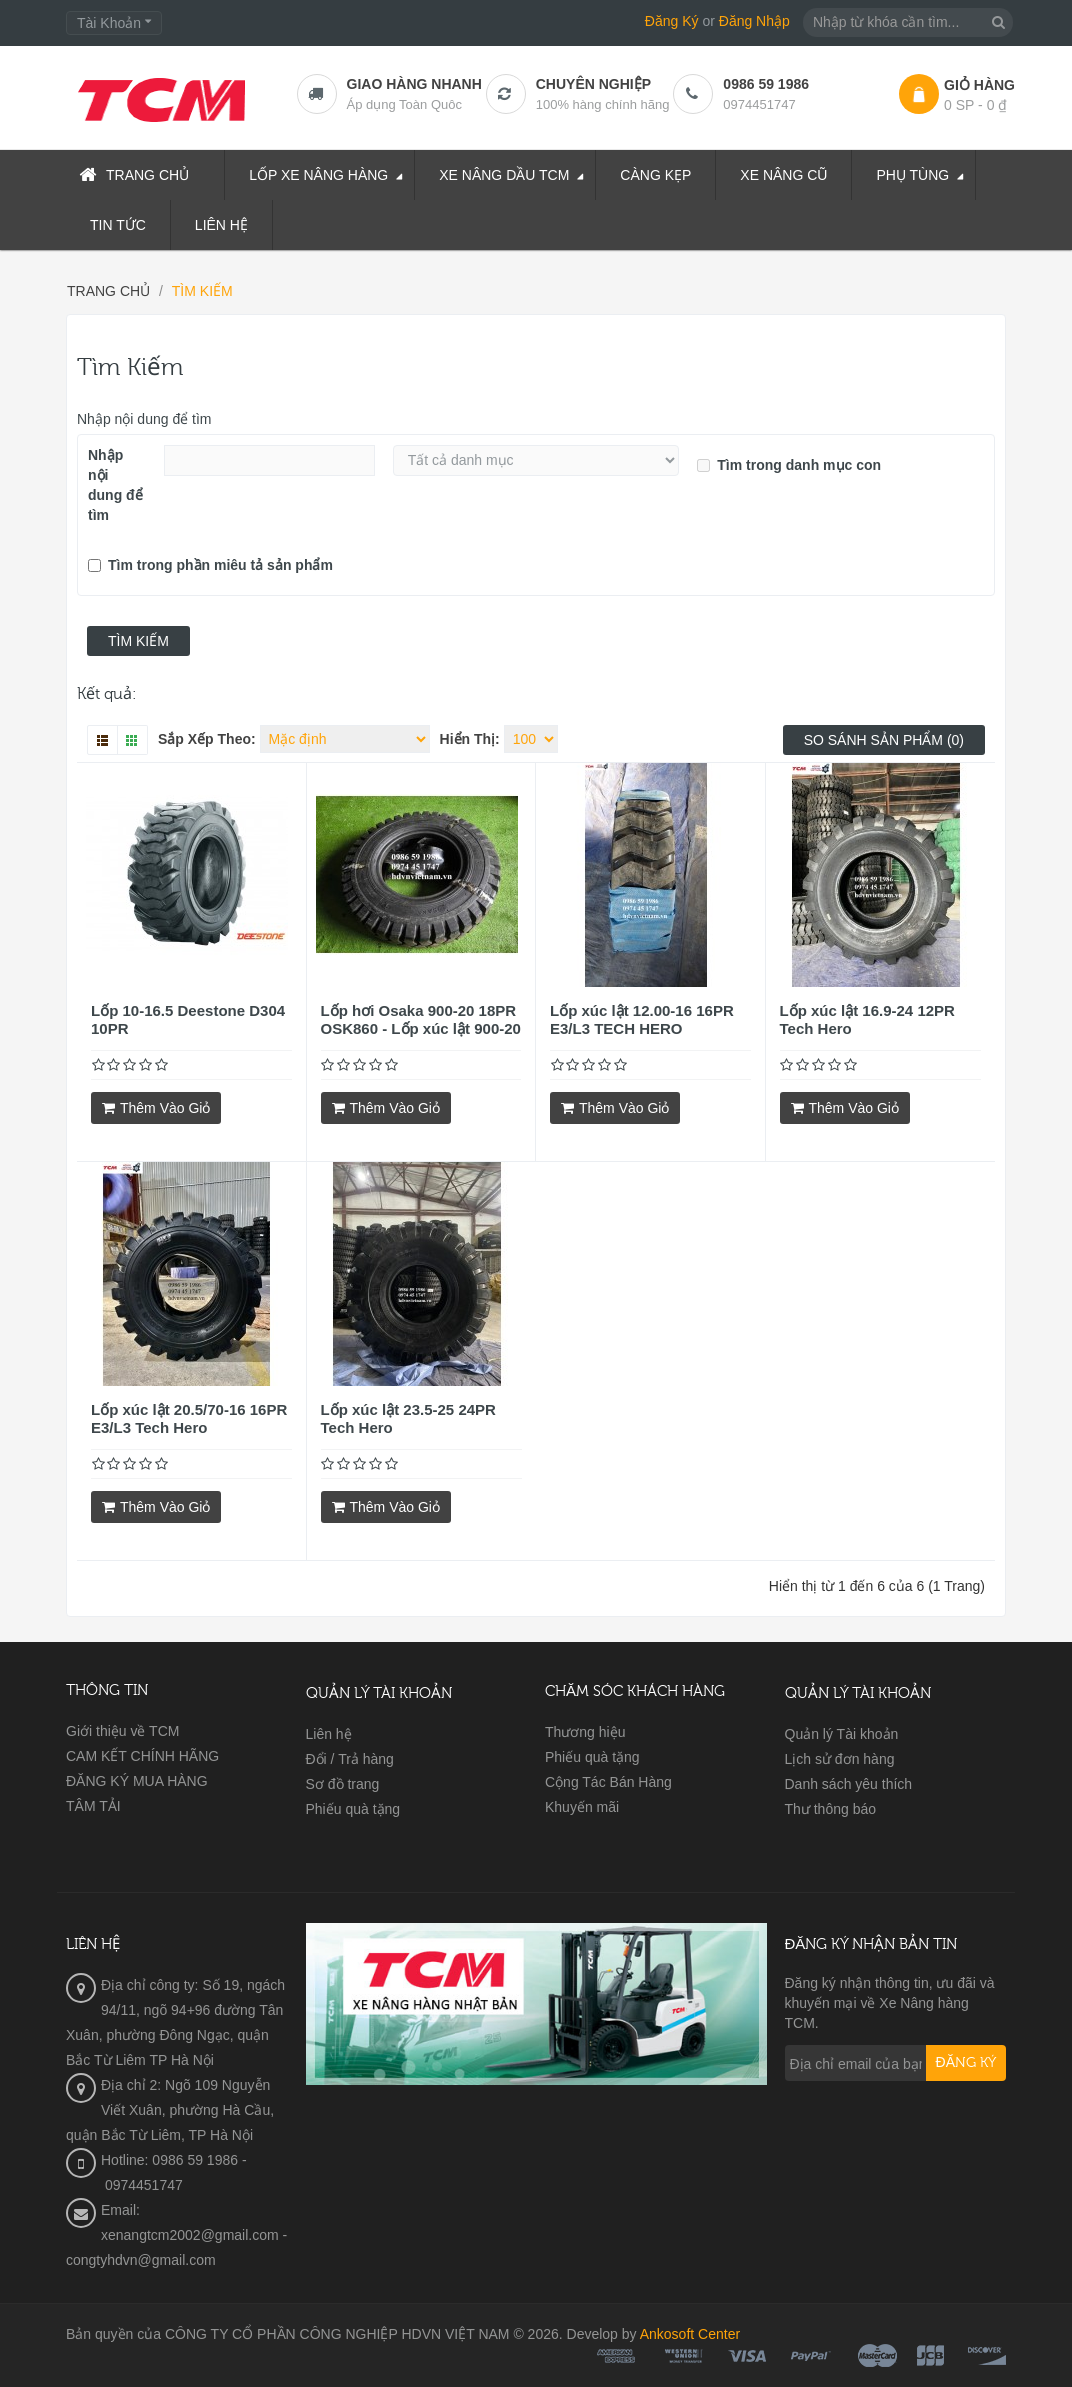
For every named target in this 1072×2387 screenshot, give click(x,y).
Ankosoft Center (690, 2334)
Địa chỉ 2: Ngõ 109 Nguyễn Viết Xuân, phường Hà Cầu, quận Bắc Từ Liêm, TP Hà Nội (170, 2110)
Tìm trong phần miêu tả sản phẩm (210, 565)
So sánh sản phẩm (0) (884, 740)
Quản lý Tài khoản (842, 1734)
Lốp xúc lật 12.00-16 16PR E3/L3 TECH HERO (642, 1019)
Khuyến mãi (582, 1807)
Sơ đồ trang (343, 1784)
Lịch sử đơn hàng (840, 1759)
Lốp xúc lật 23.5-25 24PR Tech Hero (408, 1418)
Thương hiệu (585, 1732)
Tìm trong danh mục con (789, 465)
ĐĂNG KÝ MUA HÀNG (137, 1781)
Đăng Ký (672, 21)
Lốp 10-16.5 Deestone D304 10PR (188, 1019)
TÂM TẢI (93, 1806)
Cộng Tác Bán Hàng (608, 1782)
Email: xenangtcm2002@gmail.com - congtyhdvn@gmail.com (176, 2235)
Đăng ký (966, 2063)
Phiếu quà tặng (353, 1809)
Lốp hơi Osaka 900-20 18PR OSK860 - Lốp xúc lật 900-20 (421, 1019)
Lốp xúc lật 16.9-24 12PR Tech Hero (867, 1019)
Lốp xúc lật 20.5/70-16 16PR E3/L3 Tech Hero (189, 1418)
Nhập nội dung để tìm (144, 419)
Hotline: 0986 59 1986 (169, 2160)
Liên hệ (329, 1734)
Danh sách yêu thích (849, 1784)
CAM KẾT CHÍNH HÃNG (142, 1756)
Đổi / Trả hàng (350, 1759)
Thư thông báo (831, 1809)
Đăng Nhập (754, 21)
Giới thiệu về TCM (122, 1731)
